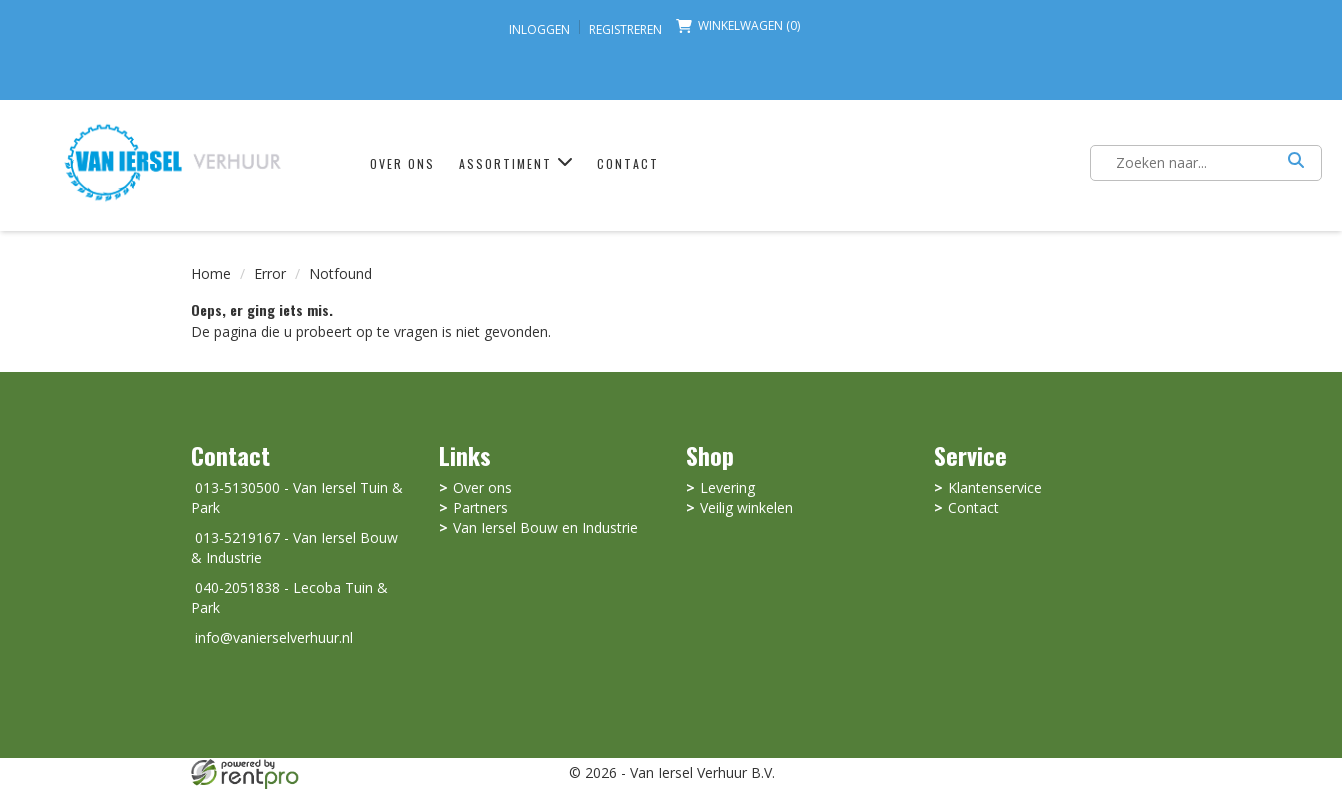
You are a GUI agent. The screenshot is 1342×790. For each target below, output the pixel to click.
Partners (480, 508)
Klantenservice (995, 488)
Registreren (625, 29)
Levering (727, 488)
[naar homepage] (168, 160)
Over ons (393, 164)
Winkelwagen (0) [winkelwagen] (738, 25)
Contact (619, 164)
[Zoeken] (1296, 164)
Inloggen (539, 29)
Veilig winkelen (746, 508)
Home (211, 273)
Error (270, 273)
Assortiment (507, 164)
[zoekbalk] (1193, 164)
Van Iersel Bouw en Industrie (545, 528)
